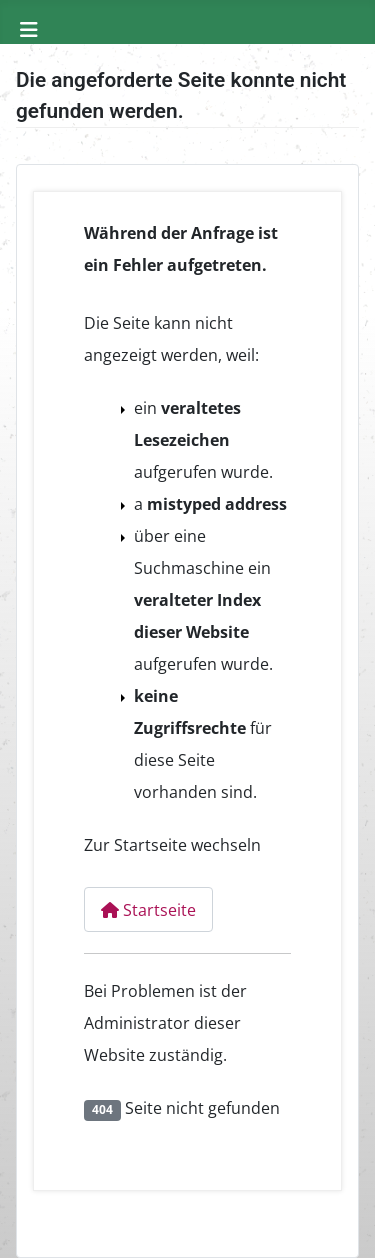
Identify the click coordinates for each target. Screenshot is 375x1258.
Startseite (148, 910)
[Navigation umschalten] (29, 30)
